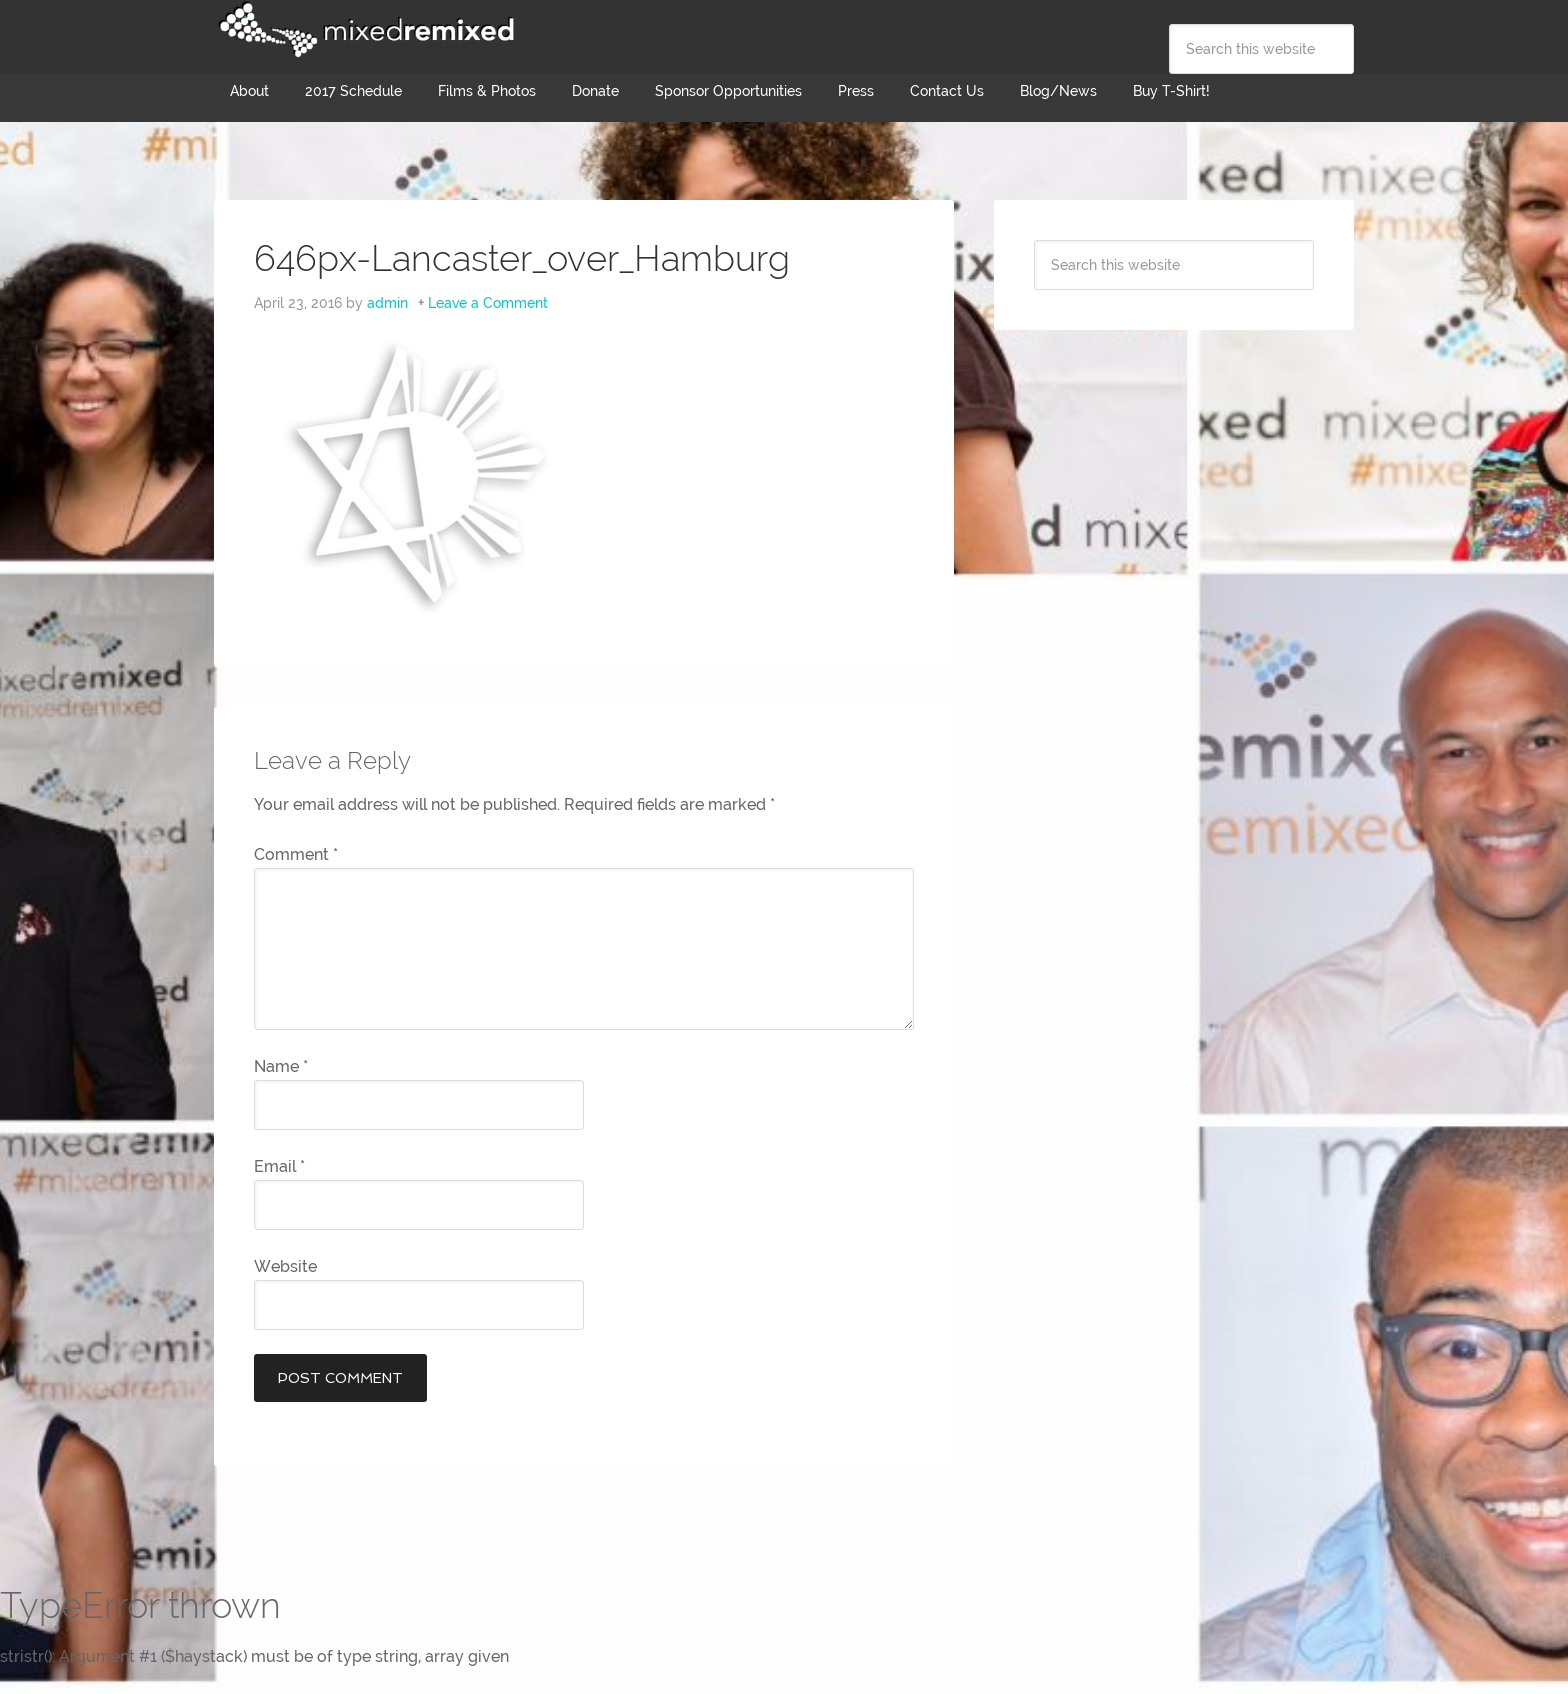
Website (285, 1266)
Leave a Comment (488, 303)
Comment (296, 854)
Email (279, 1166)
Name (281, 1066)
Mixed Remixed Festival (364, 30)
